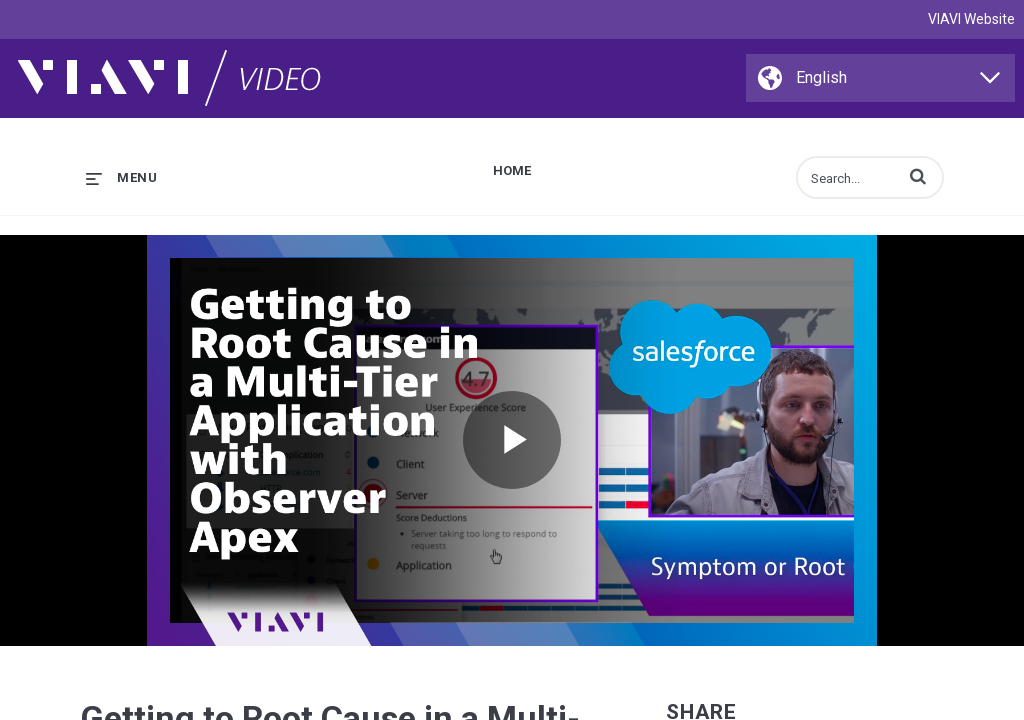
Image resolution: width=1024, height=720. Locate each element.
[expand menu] (121, 177)
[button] (918, 176)
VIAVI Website (971, 19)
